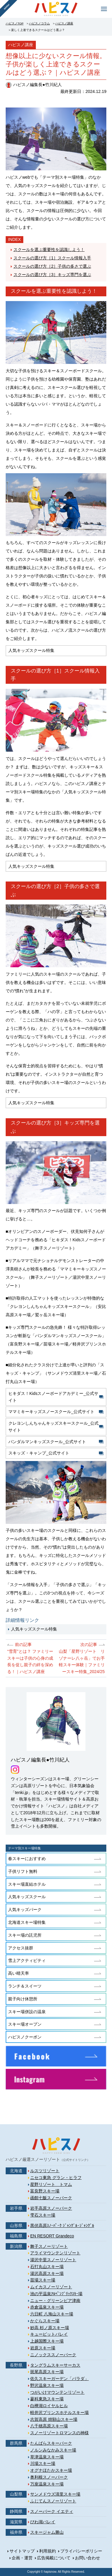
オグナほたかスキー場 (51, 2470)
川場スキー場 (42, 2463)
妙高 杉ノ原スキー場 (49, 2327)
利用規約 (47, 2551)
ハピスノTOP (15, 23)
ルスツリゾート (44, 2170)
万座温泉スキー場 (47, 2484)
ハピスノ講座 (64, 23)
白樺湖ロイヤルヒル (49, 2405)
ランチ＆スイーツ (25, 1986)
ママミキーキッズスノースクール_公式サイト (51, 1411)
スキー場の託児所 (25, 1935)
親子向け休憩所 (22, 1998)
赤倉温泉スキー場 (47, 2307)
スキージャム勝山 (47, 2532)
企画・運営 (22, 2557)
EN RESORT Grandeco (52, 2236)
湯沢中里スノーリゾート (53, 2259)
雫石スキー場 (42, 2215)
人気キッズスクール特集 (34, 1629)
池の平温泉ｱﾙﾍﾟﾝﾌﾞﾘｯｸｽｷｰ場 (56, 2293)
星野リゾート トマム (51, 2184)
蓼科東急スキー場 (47, 2398)
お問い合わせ (87, 2557)
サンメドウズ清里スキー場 (55, 2494)
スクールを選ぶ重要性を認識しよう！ (49, 249)
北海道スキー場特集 (27, 1922)
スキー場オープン (25, 2024)
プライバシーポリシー (81, 2551)
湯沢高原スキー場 (47, 2273)
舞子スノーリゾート (49, 2246)
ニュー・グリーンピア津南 (55, 2300)
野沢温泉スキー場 (47, 2385)
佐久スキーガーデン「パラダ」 (59, 2378)
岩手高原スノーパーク (51, 2208)
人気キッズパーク (25, 1909)
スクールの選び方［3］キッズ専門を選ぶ (52, 274)
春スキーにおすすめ (27, 1858)
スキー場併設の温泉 (27, 2011)
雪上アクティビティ (27, 1960)
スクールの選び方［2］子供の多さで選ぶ (52, 266)
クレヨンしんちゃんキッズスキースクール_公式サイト (53, 1426)
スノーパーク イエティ (51, 2511)
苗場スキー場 (42, 2280)
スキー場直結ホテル (27, 1884)
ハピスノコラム (39, 23)
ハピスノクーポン (25, 2037)
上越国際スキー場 (47, 2341)
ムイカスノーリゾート (51, 2286)
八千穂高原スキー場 (49, 2426)
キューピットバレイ (49, 2334)
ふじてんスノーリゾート (53, 2501)
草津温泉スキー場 (47, 2456)
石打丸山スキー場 (47, 2266)
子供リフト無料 (22, 1871)
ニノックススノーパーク (53, 2354)
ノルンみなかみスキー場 (53, 2450)
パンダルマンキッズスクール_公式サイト (47, 1441)
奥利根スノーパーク (49, 2477)
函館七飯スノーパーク (51, 2197)
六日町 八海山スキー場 (51, 2314)
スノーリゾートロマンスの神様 (59, 2432)
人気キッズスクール (27, 1896)
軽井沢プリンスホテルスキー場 (59, 2412)
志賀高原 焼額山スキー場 (53, 2419)
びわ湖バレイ (42, 2521)
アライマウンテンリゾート (55, 2253)
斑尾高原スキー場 (47, 2371)
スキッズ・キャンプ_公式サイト (38, 1453)
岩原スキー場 (42, 2348)
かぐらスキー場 (44, 2320)
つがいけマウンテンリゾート (57, 2392)
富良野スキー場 (44, 2191)
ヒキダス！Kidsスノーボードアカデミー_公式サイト (53, 1397)
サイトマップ (22, 2551)
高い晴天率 (18, 1973)
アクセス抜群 (20, 1948)
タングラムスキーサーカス (55, 2365)
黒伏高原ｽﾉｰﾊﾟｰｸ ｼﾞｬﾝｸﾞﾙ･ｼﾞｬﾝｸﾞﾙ (62, 2225)
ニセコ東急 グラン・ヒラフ (56, 2177)
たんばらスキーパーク (51, 2443)
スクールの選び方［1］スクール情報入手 (52, 258)
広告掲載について (53, 2557)
